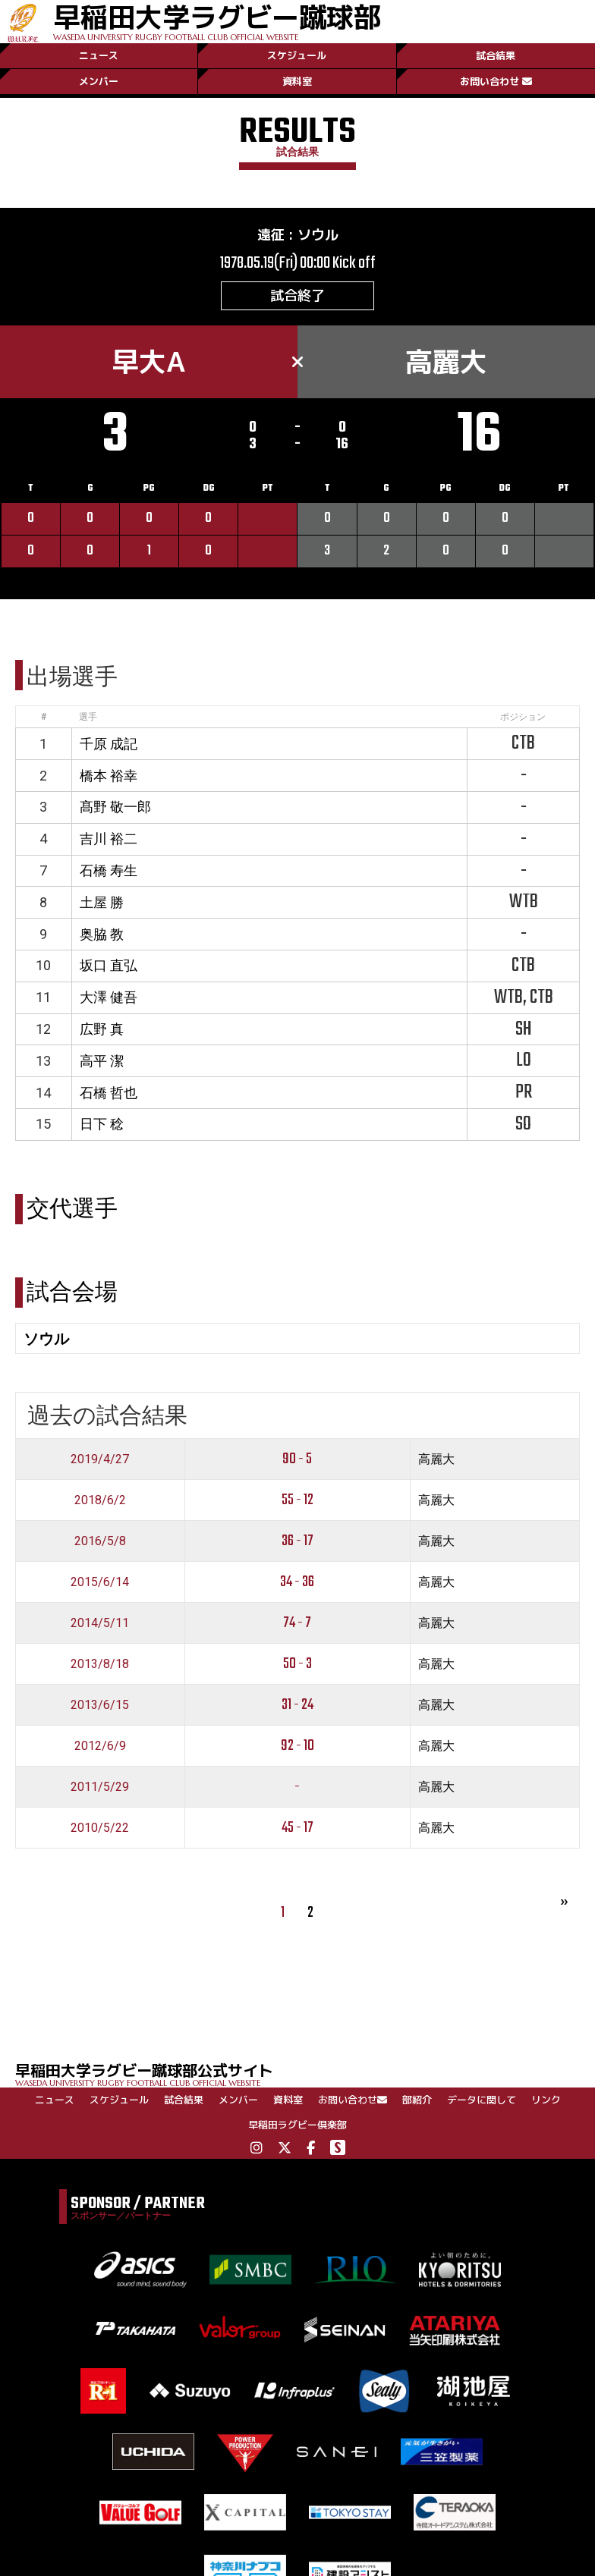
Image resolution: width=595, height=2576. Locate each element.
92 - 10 (297, 1746)
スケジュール (296, 55)
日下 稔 (102, 1124)
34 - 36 (297, 1582)
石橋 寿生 (108, 870)
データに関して (481, 2099)
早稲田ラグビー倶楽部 (297, 2124)
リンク (546, 2099)
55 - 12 (297, 1500)
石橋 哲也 (108, 1093)
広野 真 (102, 1029)
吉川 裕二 (108, 839)
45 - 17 (297, 1827)
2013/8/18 (100, 1664)
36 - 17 (297, 1541)
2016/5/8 (100, 1541)
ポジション (523, 717)
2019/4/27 (100, 1459)
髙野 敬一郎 (115, 807)
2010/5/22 (100, 1827)
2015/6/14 (100, 1582)
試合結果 (495, 55)
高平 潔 (102, 1061)
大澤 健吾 (108, 997)
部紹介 (417, 2099)
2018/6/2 (100, 1500)
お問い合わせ (496, 81)
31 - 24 (297, 1705)
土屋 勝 (102, 902)
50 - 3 (297, 1664)
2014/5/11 (100, 1623)
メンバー (98, 81)
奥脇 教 (102, 934)
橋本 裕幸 (108, 776)
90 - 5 (297, 1459)
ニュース (98, 55)
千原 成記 (108, 744)
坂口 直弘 (108, 965)
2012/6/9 (100, 1746)
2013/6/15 (100, 1705)
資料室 (297, 81)
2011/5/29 (100, 1787)
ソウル (318, 234)
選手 (88, 717)
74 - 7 (297, 1623)
